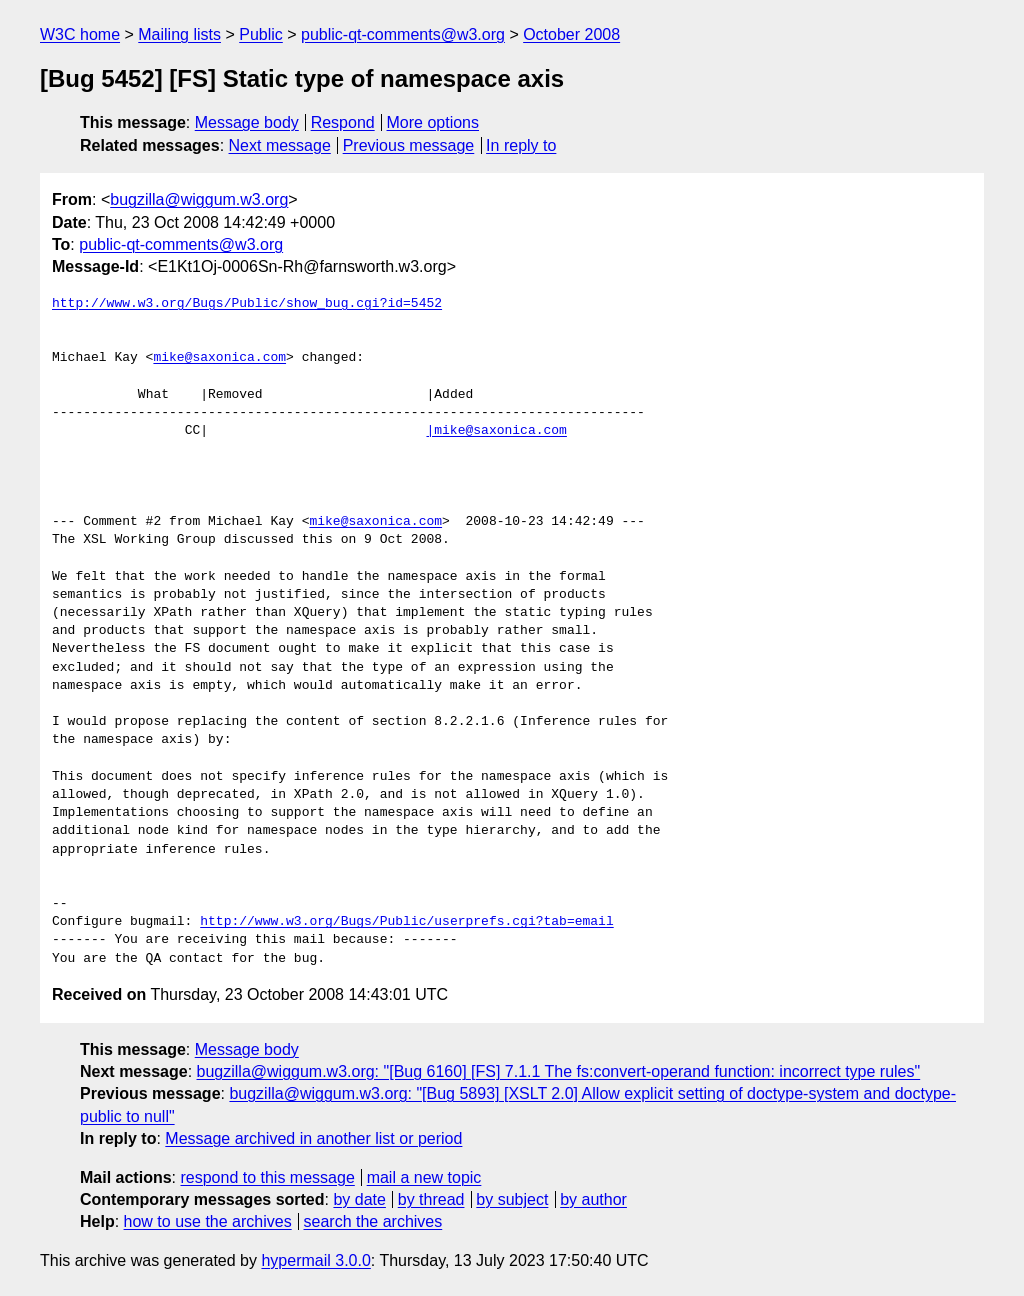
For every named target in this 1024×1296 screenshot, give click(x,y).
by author (593, 1199)
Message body (247, 122)
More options (433, 122)
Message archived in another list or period (313, 1138)
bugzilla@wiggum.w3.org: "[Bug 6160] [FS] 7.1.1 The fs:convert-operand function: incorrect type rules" (559, 1071)
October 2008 (571, 34)
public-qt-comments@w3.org (403, 34)
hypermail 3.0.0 (315, 1260)
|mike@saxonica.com (496, 431)
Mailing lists (179, 34)
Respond (343, 122)
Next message (280, 145)
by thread (431, 1199)
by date (359, 1199)
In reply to (521, 145)
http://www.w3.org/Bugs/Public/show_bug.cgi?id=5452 (247, 304)
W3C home (80, 34)
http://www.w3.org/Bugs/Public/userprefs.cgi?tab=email (406, 922)
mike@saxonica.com (219, 358)
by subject (512, 1199)
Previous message (409, 145)
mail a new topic (424, 1177)
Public (261, 34)
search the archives (373, 1221)
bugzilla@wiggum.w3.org (199, 199)
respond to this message (267, 1177)
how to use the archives (208, 1221)
